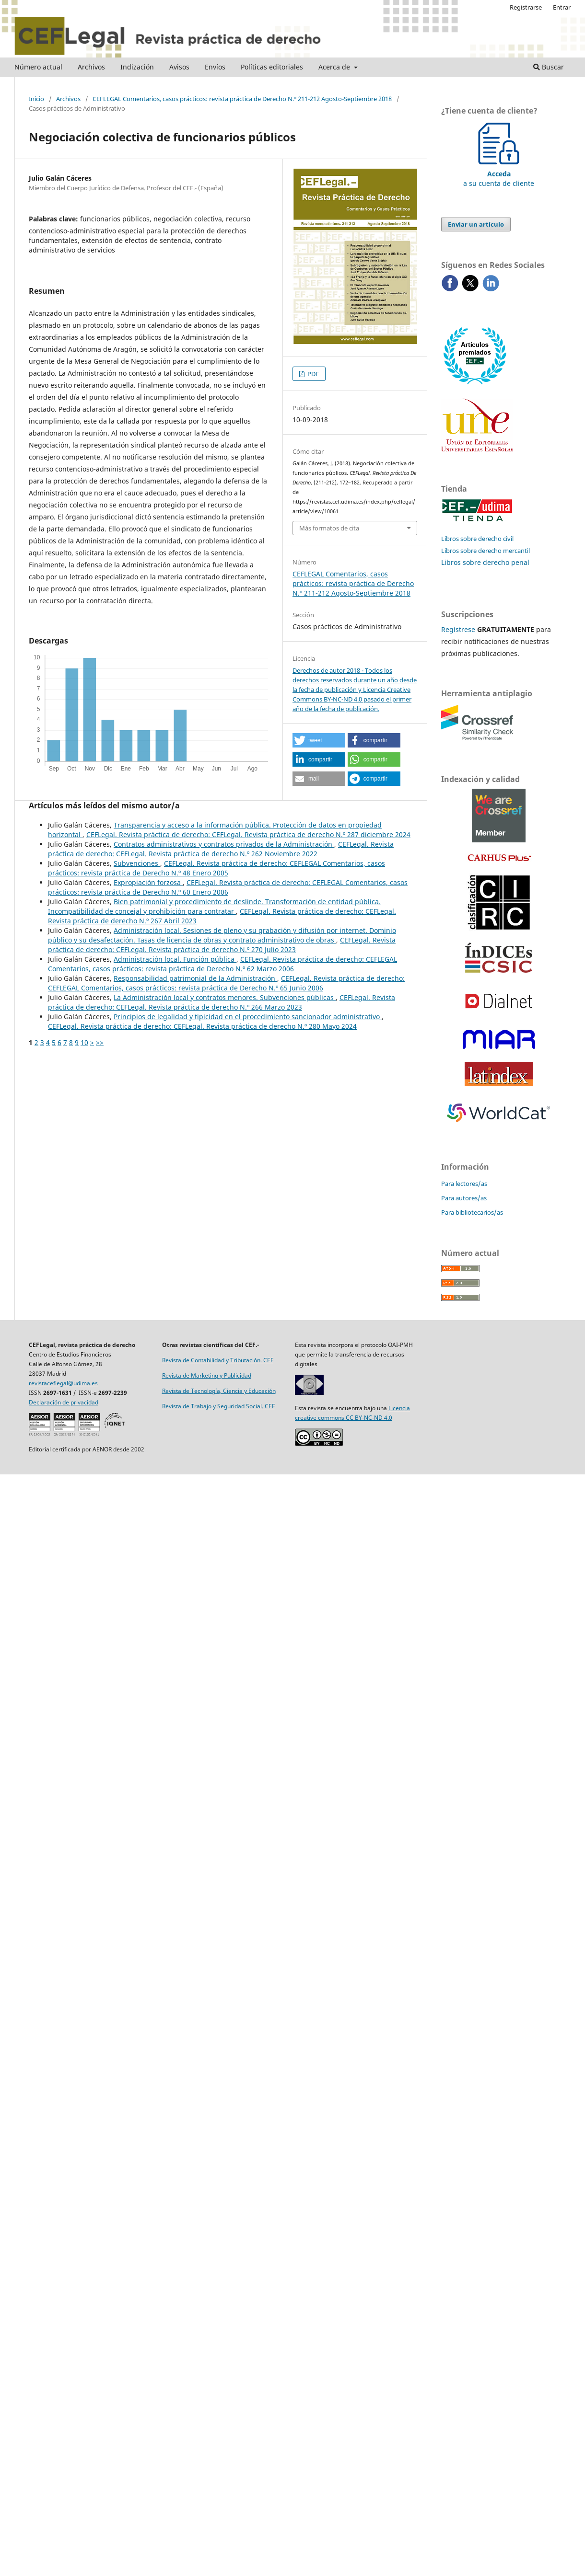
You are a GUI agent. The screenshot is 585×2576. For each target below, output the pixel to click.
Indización (137, 66)
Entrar (562, 7)
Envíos (215, 66)
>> (100, 1042)
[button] (318, 740)
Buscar (548, 66)
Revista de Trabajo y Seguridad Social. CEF (218, 1406)
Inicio (36, 98)
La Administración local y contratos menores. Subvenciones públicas (225, 997)
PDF (312, 373)
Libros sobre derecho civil (477, 538)
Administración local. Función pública (175, 959)
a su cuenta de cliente (498, 174)
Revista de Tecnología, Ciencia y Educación (219, 1391)
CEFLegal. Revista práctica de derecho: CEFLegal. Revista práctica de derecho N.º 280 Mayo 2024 (202, 1026)
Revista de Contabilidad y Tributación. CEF (217, 1360)
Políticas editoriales (272, 66)
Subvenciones (137, 863)
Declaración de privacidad (63, 1402)
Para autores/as (464, 1198)
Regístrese (458, 629)
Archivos (91, 66)
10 (84, 1042)
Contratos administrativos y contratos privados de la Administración (224, 844)
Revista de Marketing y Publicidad (206, 1375)
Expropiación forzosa (148, 882)
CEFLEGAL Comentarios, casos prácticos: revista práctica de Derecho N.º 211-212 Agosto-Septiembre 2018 (242, 98)
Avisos (179, 66)
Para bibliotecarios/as (472, 1212)
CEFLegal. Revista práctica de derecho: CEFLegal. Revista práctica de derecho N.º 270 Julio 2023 (222, 944)
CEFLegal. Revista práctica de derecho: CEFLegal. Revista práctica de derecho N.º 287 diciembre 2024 (248, 834)
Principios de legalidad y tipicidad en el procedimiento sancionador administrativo (248, 1016)
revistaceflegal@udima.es (63, 1383)
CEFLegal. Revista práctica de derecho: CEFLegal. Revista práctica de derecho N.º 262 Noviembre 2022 (221, 849)
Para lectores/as (464, 1183)
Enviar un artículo (476, 224)
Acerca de (335, 66)
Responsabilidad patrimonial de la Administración (195, 978)
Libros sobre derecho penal (485, 562)
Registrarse (526, 7)
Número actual (38, 66)
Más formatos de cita (329, 528)
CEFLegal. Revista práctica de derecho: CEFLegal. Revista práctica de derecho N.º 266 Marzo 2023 (221, 1002)
